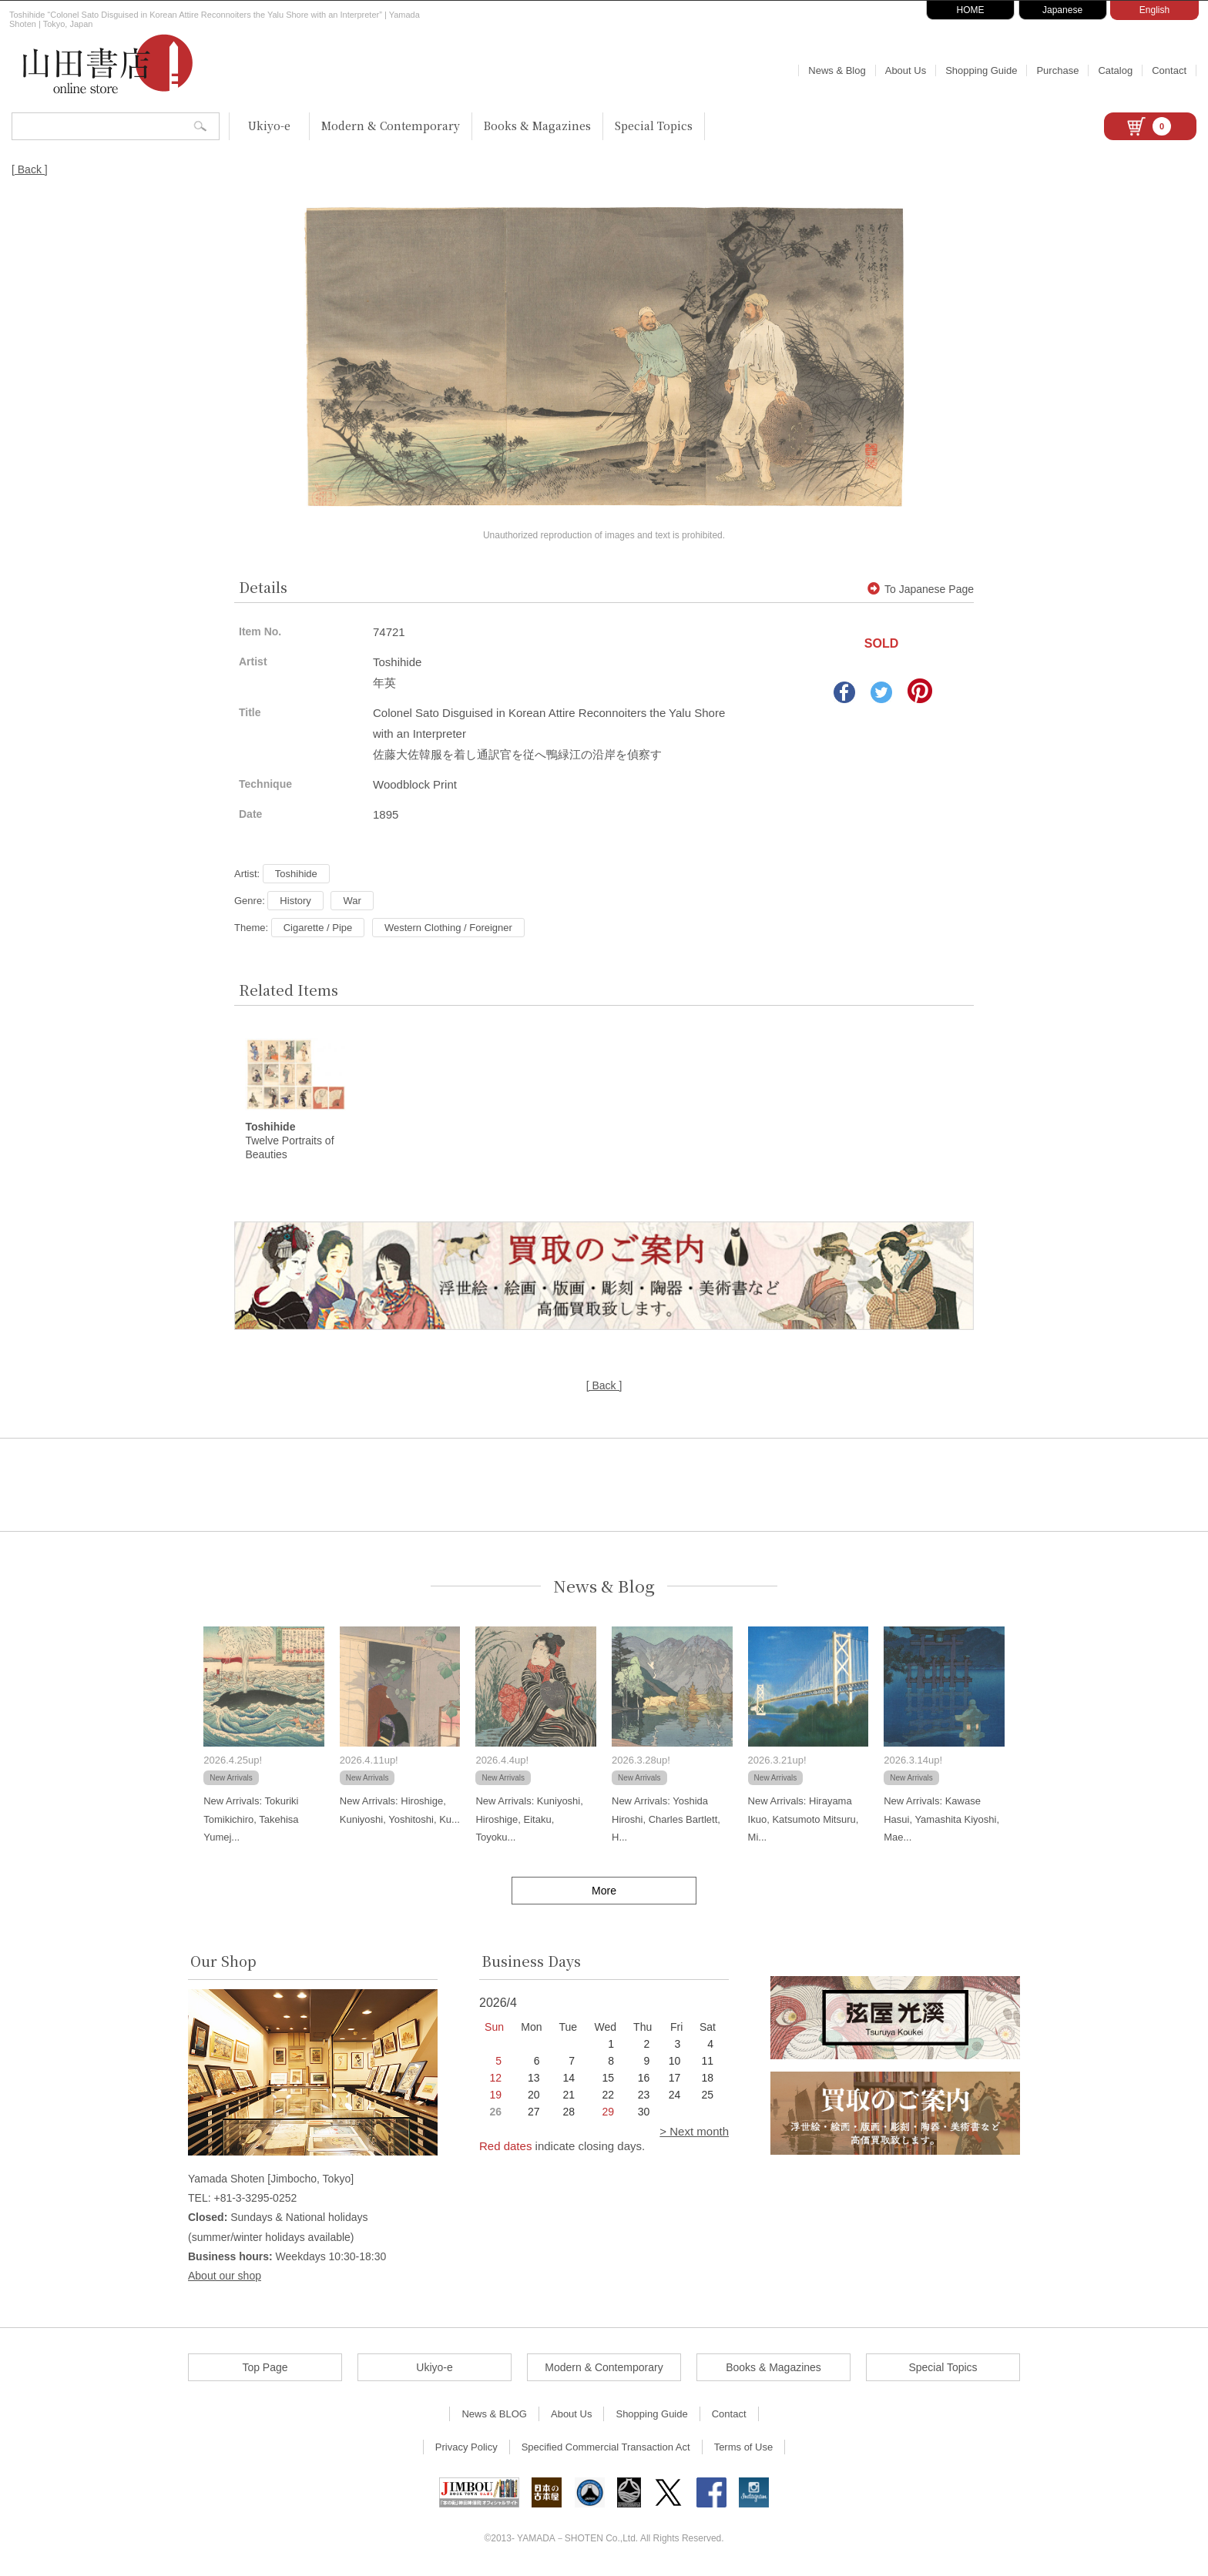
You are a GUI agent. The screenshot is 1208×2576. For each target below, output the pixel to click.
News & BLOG (494, 2415)
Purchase (1057, 70)
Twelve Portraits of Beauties (289, 1142)
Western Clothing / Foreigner (448, 927)
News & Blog (836, 70)
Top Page (264, 2369)
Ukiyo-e (269, 125)
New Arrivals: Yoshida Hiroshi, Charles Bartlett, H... (666, 1820)
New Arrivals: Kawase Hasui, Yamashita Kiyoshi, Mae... (941, 1820)
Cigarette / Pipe (318, 927)
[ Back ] (30, 169)
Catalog (1115, 70)
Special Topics (654, 125)
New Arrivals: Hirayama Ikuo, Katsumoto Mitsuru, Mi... (803, 1820)
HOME (971, 10)
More (604, 1892)
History (295, 900)
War (352, 900)
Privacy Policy (466, 2448)
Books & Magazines (537, 125)
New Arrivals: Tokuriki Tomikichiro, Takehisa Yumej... (250, 1820)
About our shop (224, 2276)
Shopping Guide (981, 70)
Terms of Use (743, 2448)
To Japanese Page (920, 589)
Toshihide (296, 873)
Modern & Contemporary (390, 125)
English (1154, 10)
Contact (1169, 70)
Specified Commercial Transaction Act (606, 2448)
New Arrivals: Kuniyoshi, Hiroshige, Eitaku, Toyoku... (528, 1820)
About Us (905, 70)
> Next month (694, 2132)
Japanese (1062, 10)
